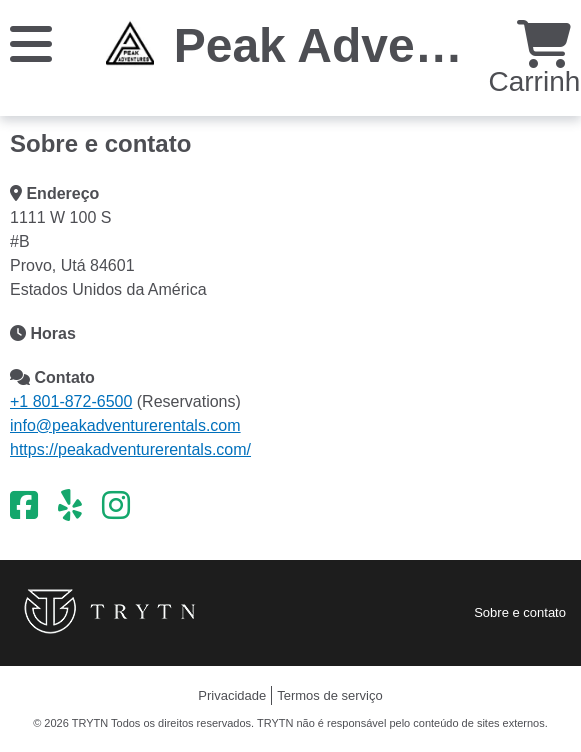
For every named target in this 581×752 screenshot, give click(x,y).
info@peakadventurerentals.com (125, 425)
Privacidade (232, 695)
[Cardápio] (31, 42)
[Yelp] (70, 506)
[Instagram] (116, 506)
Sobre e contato (520, 612)
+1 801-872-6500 (71, 401)
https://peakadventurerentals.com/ (130, 449)
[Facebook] (24, 506)
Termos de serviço (329, 695)
